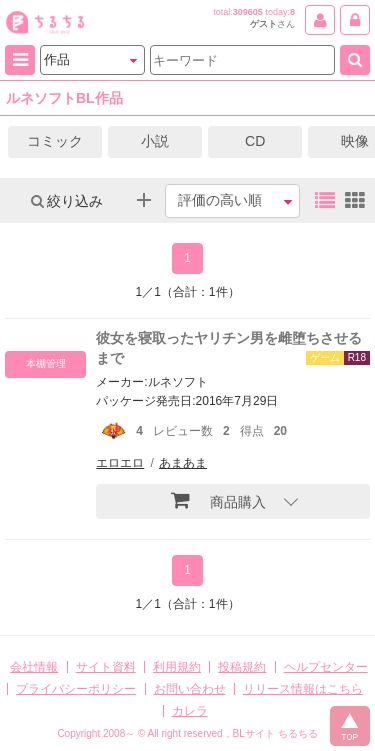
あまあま (183, 463)
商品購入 (218, 500)
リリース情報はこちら (303, 689)
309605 (248, 12)
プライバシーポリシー (76, 689)
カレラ (190, 711)
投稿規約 (242, 667)
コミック (55, 141)
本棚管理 (46, 363)
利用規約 (177, 667)
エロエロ (120, 463)
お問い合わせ (190, 689)
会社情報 (34, 667)
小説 (155, 141)
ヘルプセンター (326, 667)
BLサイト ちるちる (275, 733)
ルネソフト (178, 382)
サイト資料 (106, 667)
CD (255, 141)
